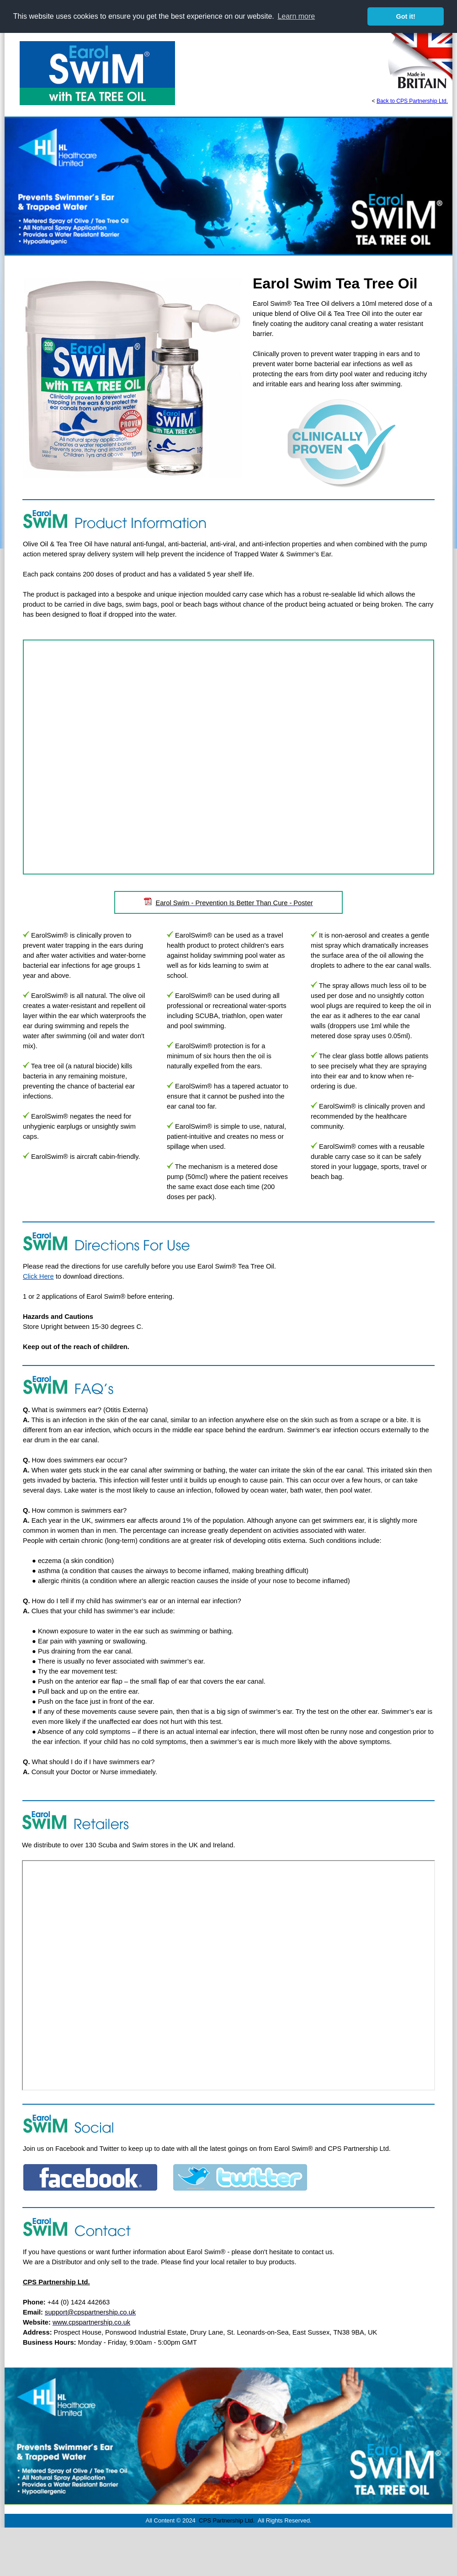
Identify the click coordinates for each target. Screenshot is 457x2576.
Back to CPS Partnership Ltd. (412, 101)
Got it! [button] (405, 16)
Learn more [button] (296, 16)
